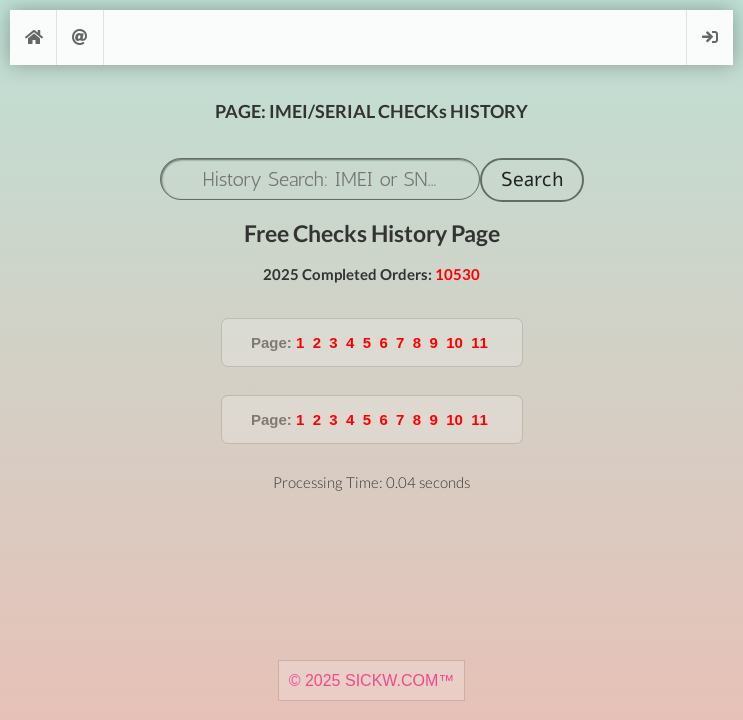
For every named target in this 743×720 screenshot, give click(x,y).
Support (80, 37)
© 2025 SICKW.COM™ (372, 680)
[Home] (33, 37)
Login (710, 37)
